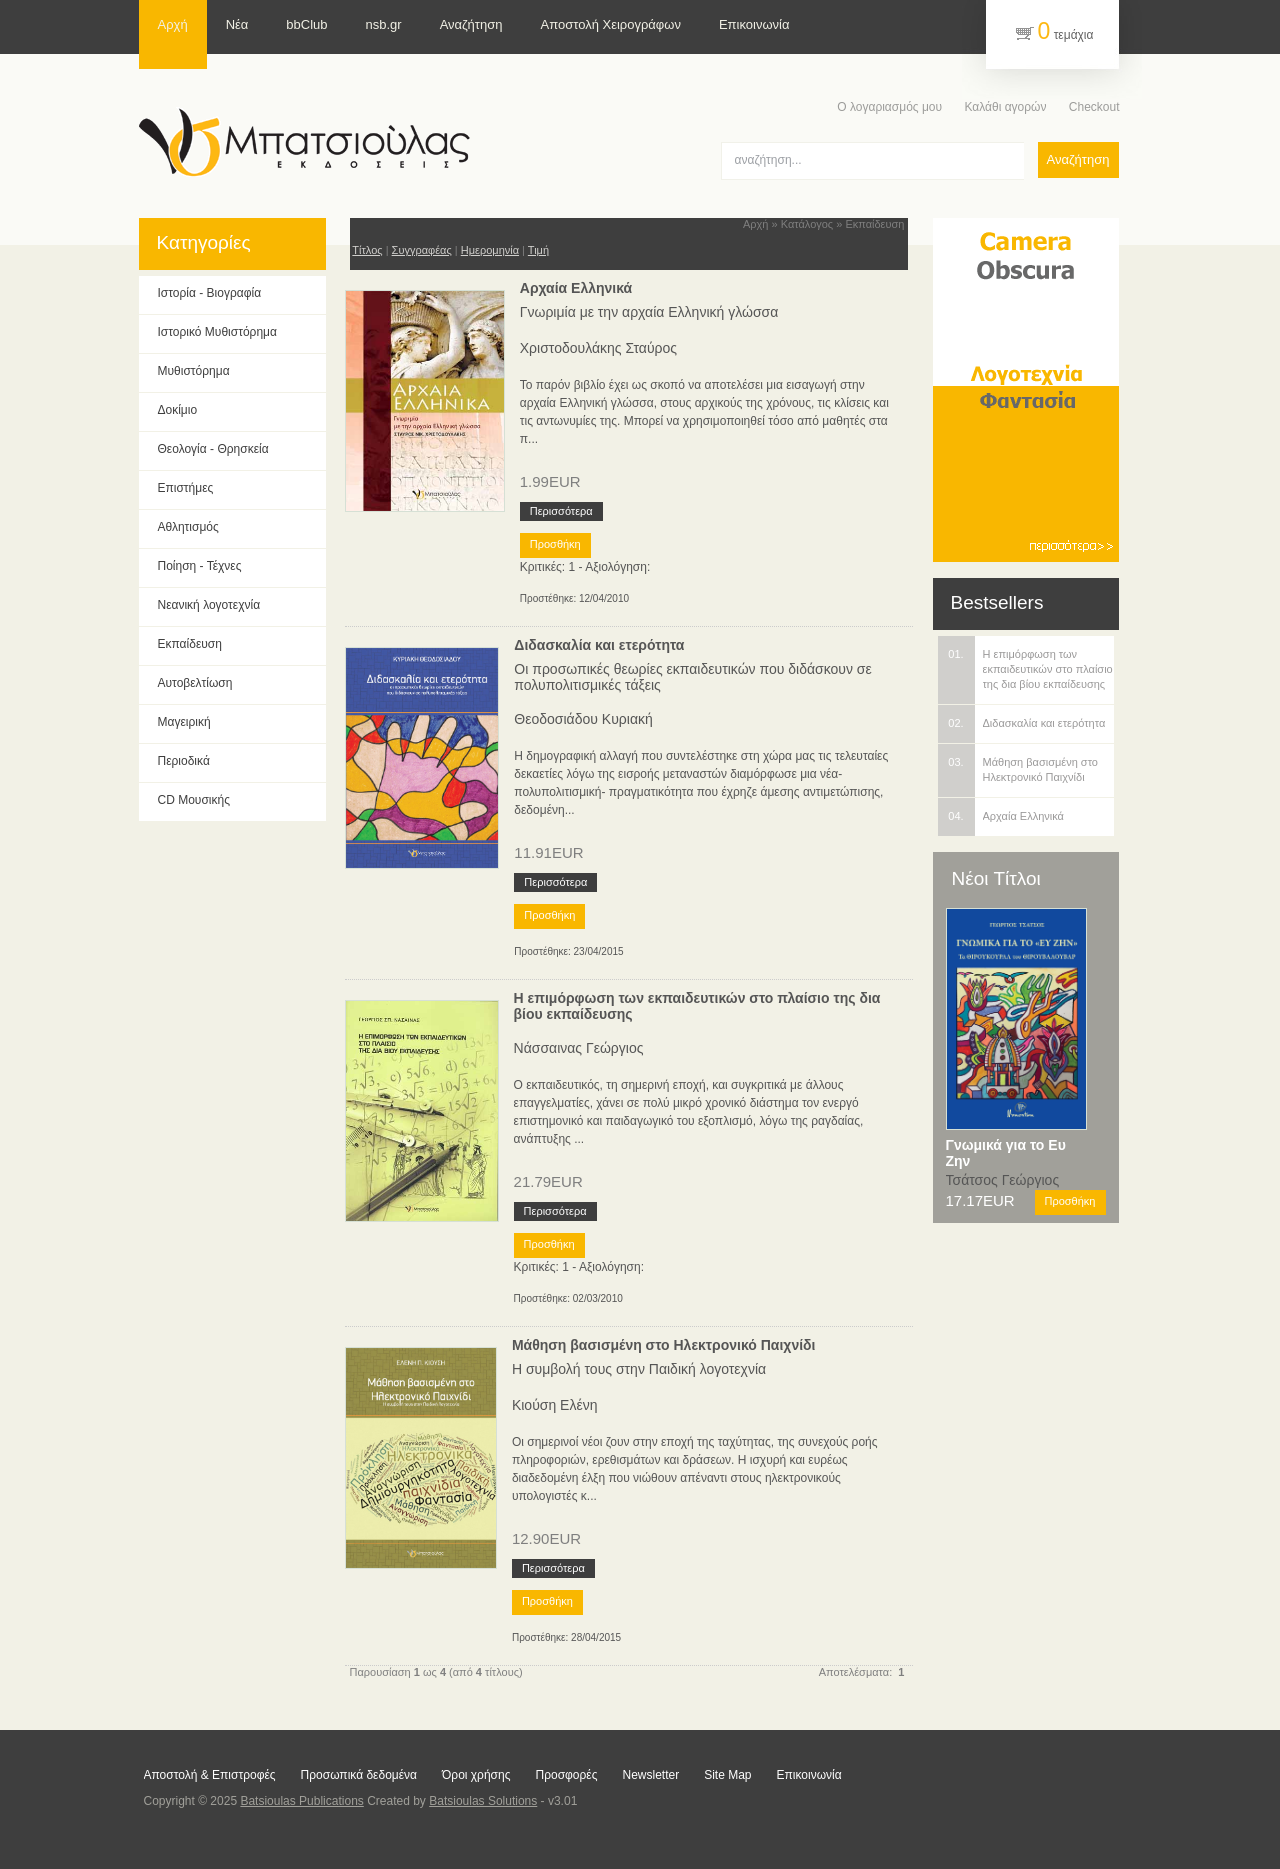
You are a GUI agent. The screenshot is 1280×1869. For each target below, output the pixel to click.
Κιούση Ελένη (555, 1405)
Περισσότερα (561, 511)
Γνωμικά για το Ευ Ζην (1006, 1153)
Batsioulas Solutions (483, 1801)
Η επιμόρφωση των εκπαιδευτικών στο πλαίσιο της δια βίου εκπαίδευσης (697, 1006)
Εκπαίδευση (874, 224)
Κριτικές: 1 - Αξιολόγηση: (585, 567)
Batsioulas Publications (301, 1801)
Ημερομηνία (490, 250)
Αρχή (756, 224)
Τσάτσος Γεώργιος (1003, 1180)
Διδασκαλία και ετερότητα (599, 645)
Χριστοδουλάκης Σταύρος (598, 348)
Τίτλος (367, 250)
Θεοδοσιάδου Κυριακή (583, 719)
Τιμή (538, 250)
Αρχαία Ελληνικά (576, 288)
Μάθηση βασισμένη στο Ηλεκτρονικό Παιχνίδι (664, 1345)
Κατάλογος (807, 224)
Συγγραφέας (422, 250)
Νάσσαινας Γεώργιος (579, 1048)
